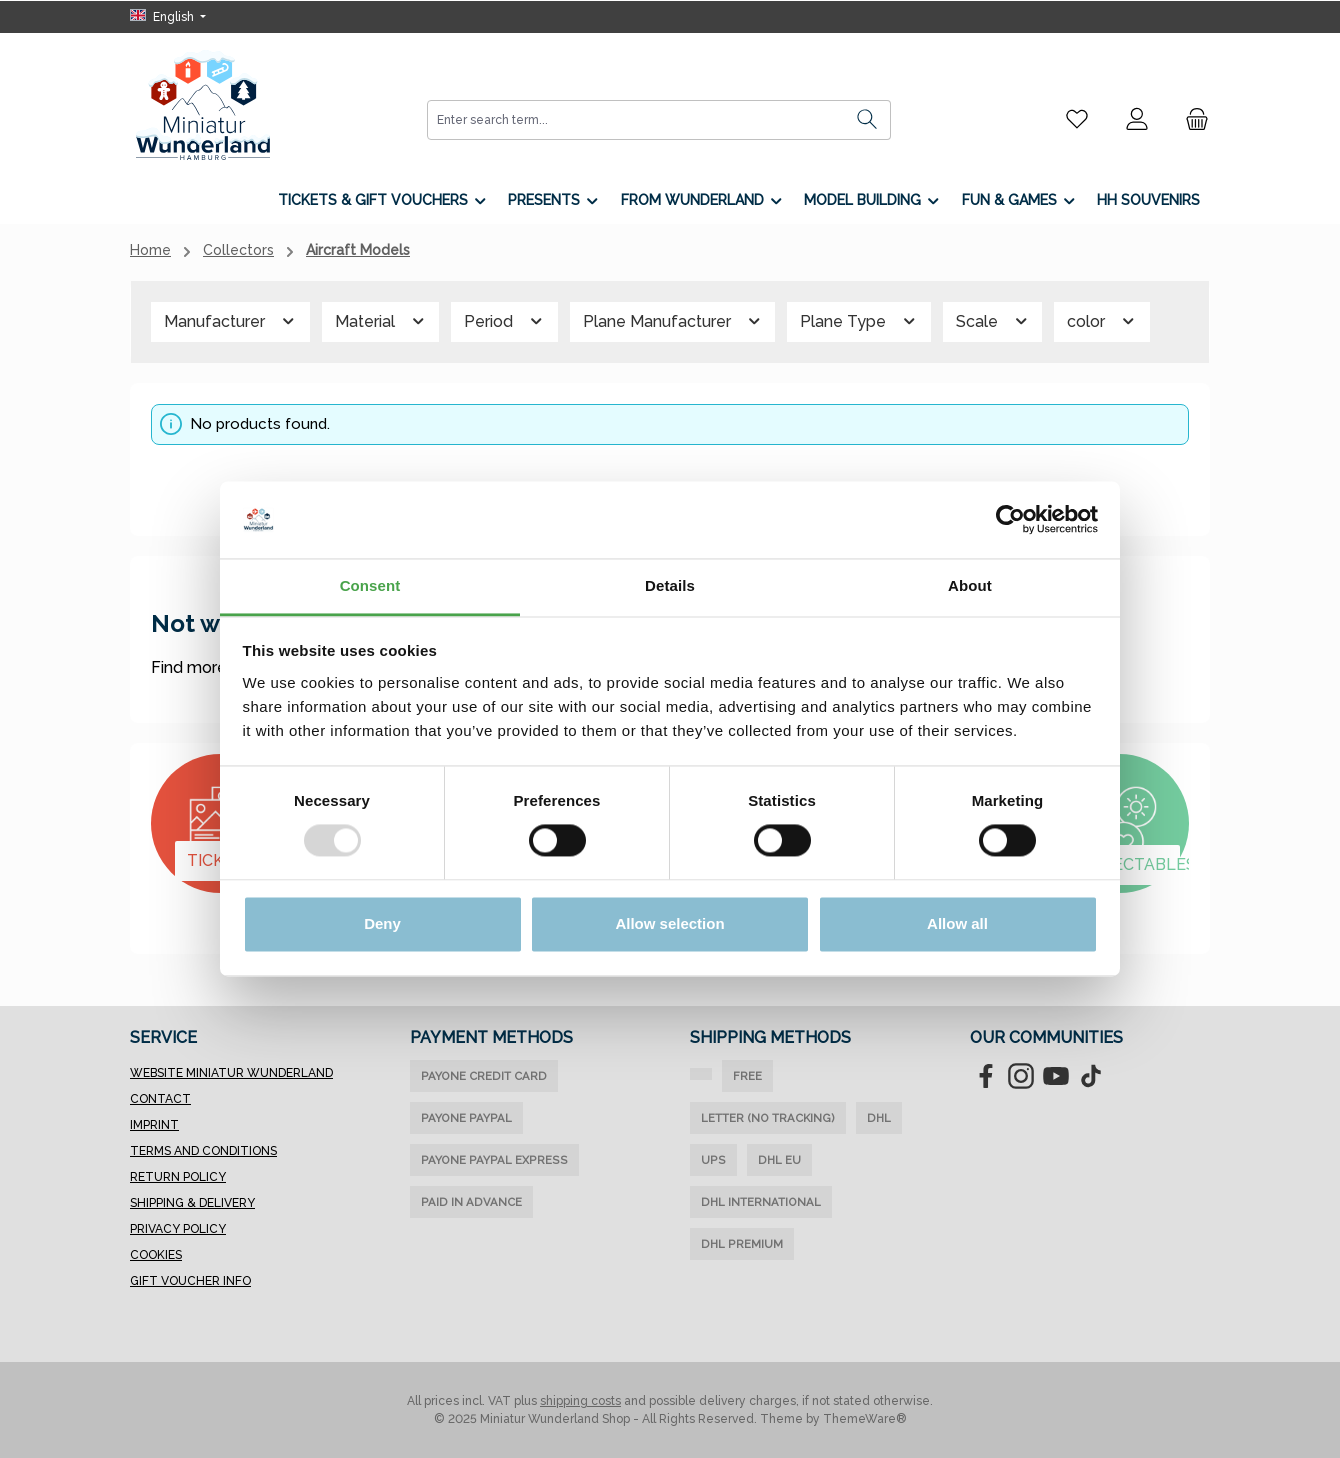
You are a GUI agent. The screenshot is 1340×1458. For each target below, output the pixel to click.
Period (504, 321)
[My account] (1137, 119)
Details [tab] (670, 585)
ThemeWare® (865, 1419)
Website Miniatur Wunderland (231, 1073)
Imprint (154, 1125)
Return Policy (178, 1177)
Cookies (156, 1255)
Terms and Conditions (203, 1151)
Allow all (957, 923)
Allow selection (669, 923)
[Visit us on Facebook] (986, 1076)
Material (381, 321)
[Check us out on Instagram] (1021, 1076)
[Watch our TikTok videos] (1091, 1076)
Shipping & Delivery (192, 1203)
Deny (382, 923)
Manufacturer (230, 321)
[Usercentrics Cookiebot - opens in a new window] (1010, 520)
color (1102, 321)
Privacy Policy (178, 1229)
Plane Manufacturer (673, 321)
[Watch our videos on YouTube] (1056, 1076)
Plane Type (859, 321)
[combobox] (636, 120)
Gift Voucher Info (190, 1281)
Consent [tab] (370, 585)
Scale (993, 321)
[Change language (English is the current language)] (168, 17)
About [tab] (970, 585)
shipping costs (580, 1401)
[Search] (867, 120)
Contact (160, 1099)
